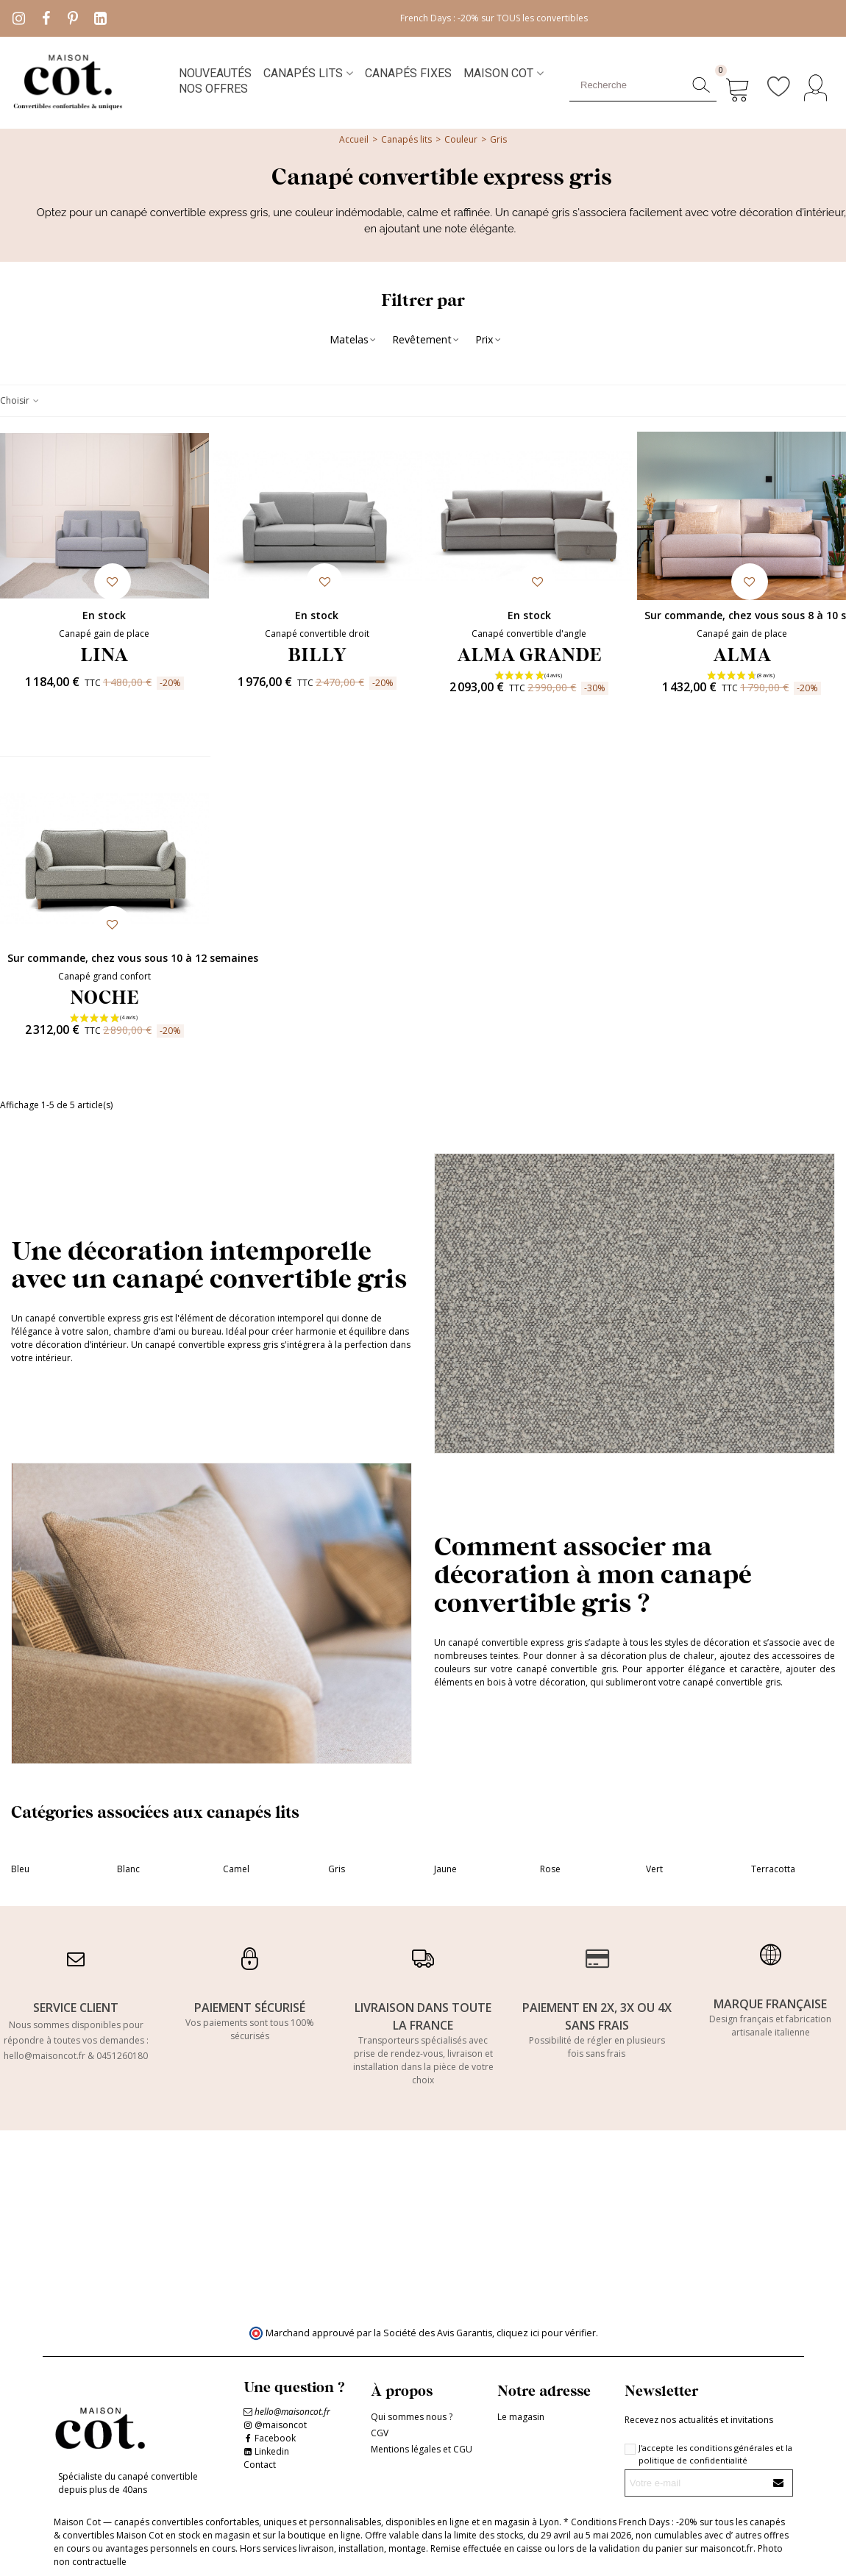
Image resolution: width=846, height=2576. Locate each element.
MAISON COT (498, 73)
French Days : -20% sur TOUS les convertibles (494, 18)
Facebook (275, 2438)
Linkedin (272, 2451)
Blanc (128, 1869)
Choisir (20, 400)
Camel (236, 1869)
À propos (402, 2390)
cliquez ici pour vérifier (546, 2333)
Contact (260, 2464)
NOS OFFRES (213, 89)
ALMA (742, 654)
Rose (550, 1869)
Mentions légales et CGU (421, 2449)
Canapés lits (303, 73)
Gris (336, 1869)
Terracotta (773, 1869)
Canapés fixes (408, 73)
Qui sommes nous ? (411, 2417)
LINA (104, 654)
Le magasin (520, 2417)
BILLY (317, 654)
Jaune (445, 1869)
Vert (654, 1869)
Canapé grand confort (104, 976)
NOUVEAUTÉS (215, 73)
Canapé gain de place (104, 633)
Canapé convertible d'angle (529, 633)
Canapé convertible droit (317, 633)
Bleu (20, 1869)
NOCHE (104, 996)
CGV (379, 2433)
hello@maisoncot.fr (44, 2055)
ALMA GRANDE (529, 654)
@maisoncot (281, 2425)
